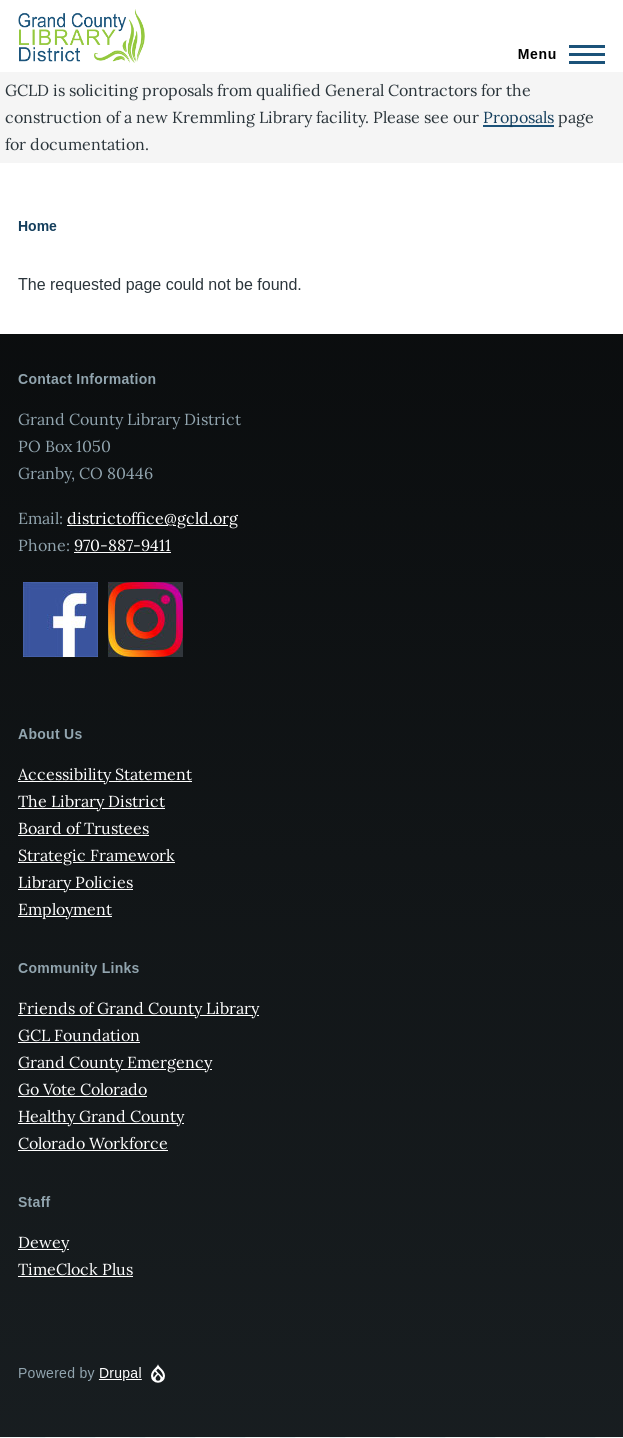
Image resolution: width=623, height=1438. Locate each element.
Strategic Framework (96, 855)
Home (37, 226)
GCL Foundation (79, 1035)
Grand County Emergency (115, 1062)
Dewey (43, 1242)
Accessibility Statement (105, 774)
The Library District (91, 801)
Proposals (518, 117)
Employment (65, 909)
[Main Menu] (555, 54)
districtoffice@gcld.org (152, 518)
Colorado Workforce (93, 1143)
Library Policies (75, 882)
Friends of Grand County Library (138, 1008)
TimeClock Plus (75, 1269)
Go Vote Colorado (82, 1089)
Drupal (120, 1373)
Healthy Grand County (101, 1116)
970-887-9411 (122, 545)
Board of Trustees (83, 828)
